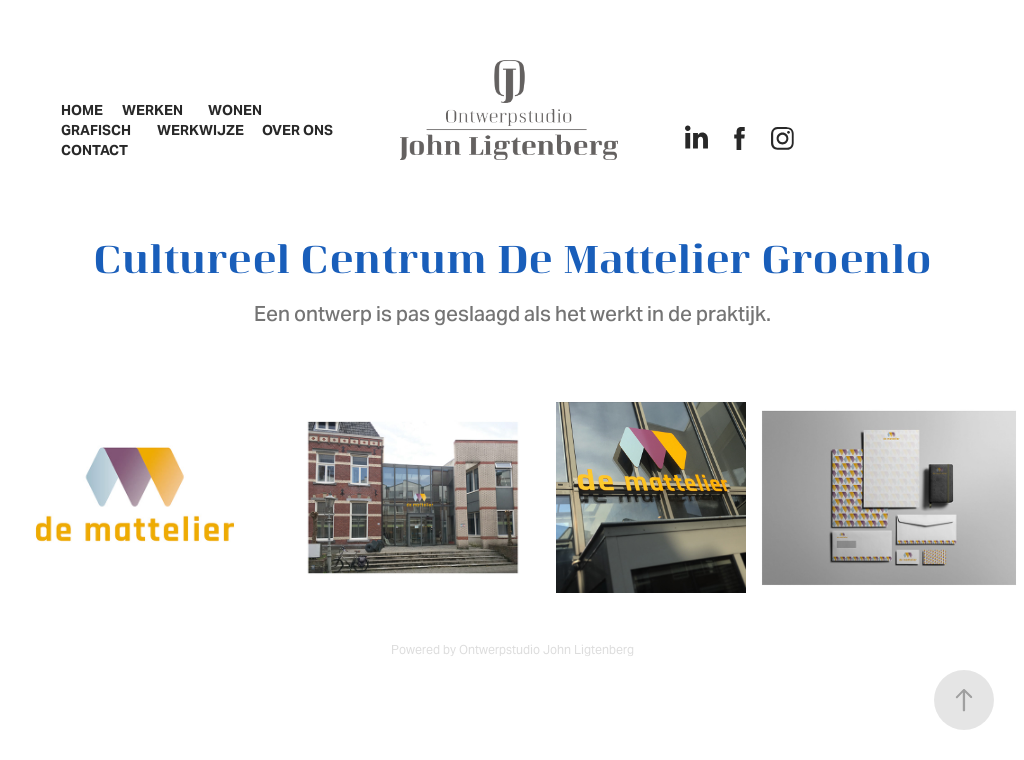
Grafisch (96, 130)
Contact (94, 150)
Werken (152, 110)
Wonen (235, 110)
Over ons (297, 130)
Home (82, 110)
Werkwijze (200, 130)
